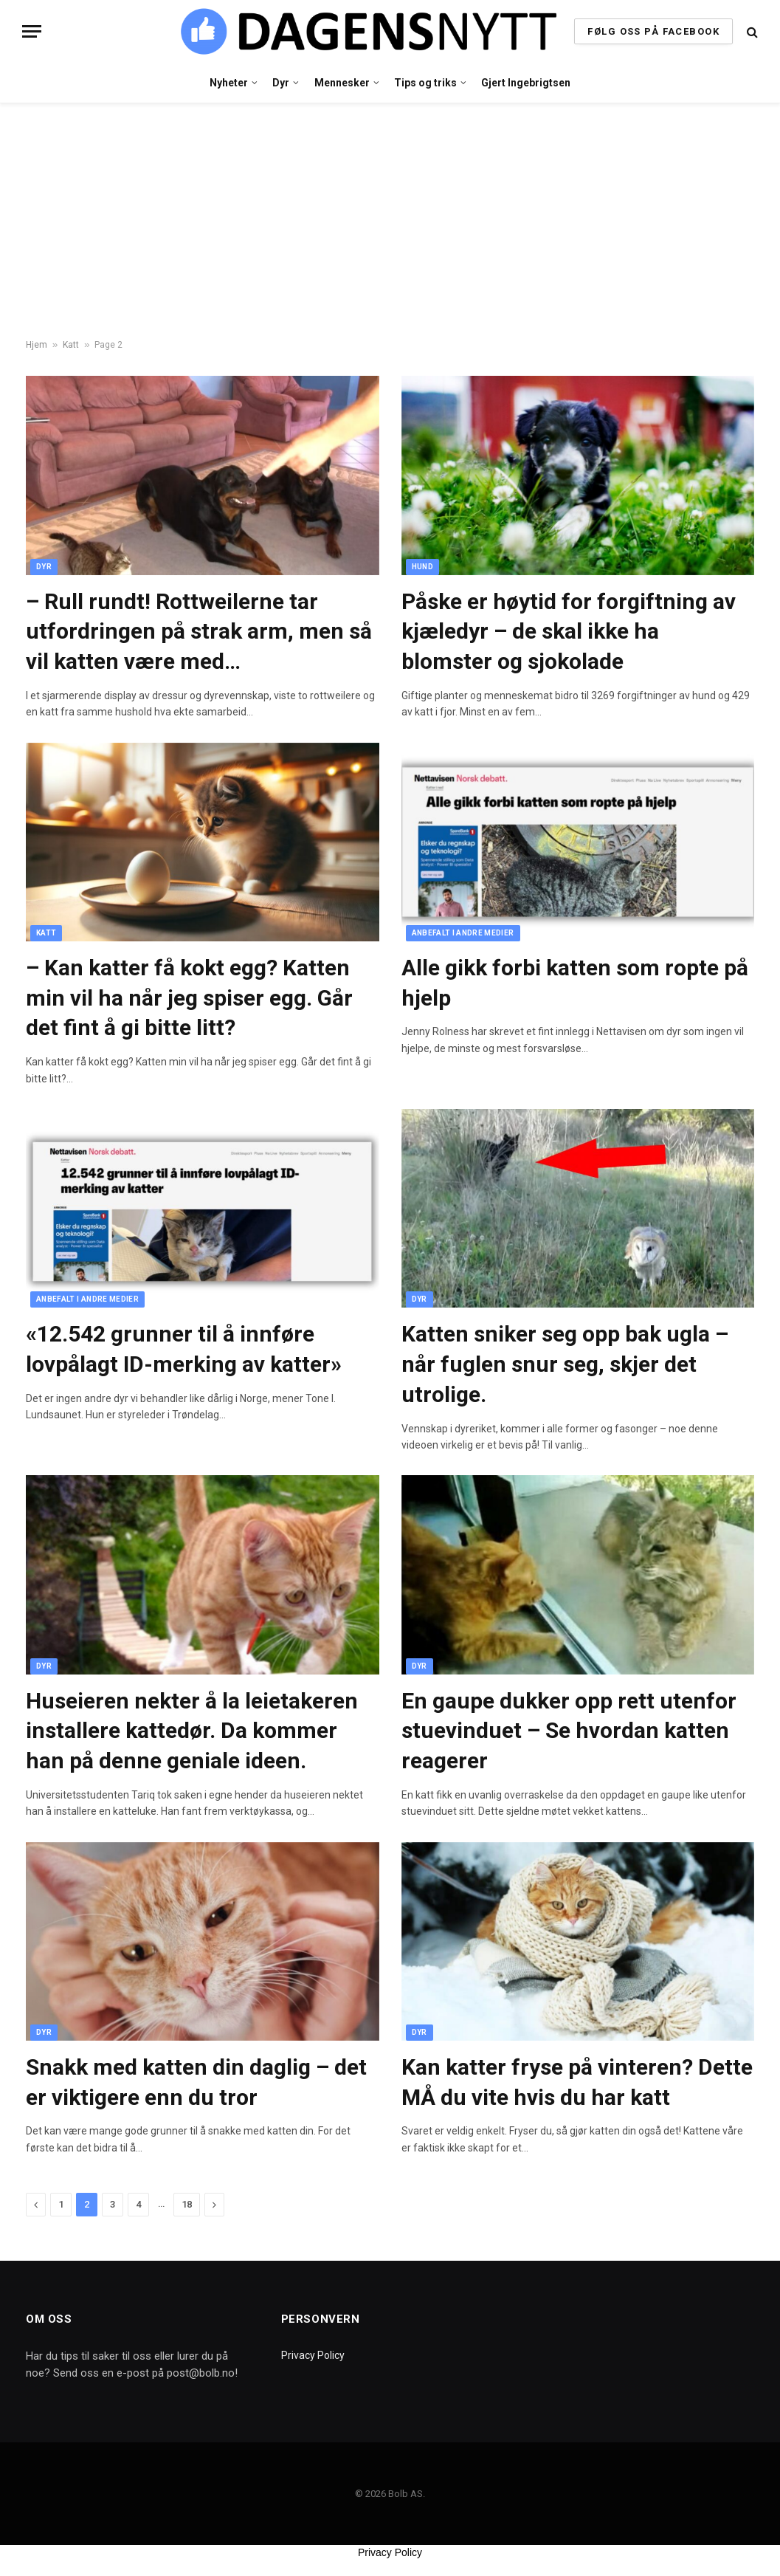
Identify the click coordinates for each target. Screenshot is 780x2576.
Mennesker (342, 83)
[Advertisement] (390, 221)
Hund (422, 567)
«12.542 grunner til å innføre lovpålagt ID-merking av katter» (184, 1349)
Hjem (36, 345)
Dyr (280, 83)
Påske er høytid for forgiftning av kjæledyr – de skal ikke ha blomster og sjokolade (568, 631)
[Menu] (31, 31)
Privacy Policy (313, 2355)
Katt (71, 345)
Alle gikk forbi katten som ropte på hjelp (574, 983)
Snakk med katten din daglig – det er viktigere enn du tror (196, 2082)
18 (187, 2204)
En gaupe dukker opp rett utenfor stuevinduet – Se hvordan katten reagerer (568, 1731)
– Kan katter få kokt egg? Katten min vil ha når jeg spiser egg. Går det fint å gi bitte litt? (189, 998)
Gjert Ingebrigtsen (525, 83)
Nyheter (229, 83)
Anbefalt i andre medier (463, 933)
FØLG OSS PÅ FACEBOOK (653, 31)
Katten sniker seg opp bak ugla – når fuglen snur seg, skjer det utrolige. (564, 1364)
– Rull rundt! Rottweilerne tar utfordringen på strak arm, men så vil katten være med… (199, 631)
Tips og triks (425, 83)
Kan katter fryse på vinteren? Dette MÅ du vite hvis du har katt (577, 2082)
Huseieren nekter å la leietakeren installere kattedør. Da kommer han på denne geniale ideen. (192, 1731)
